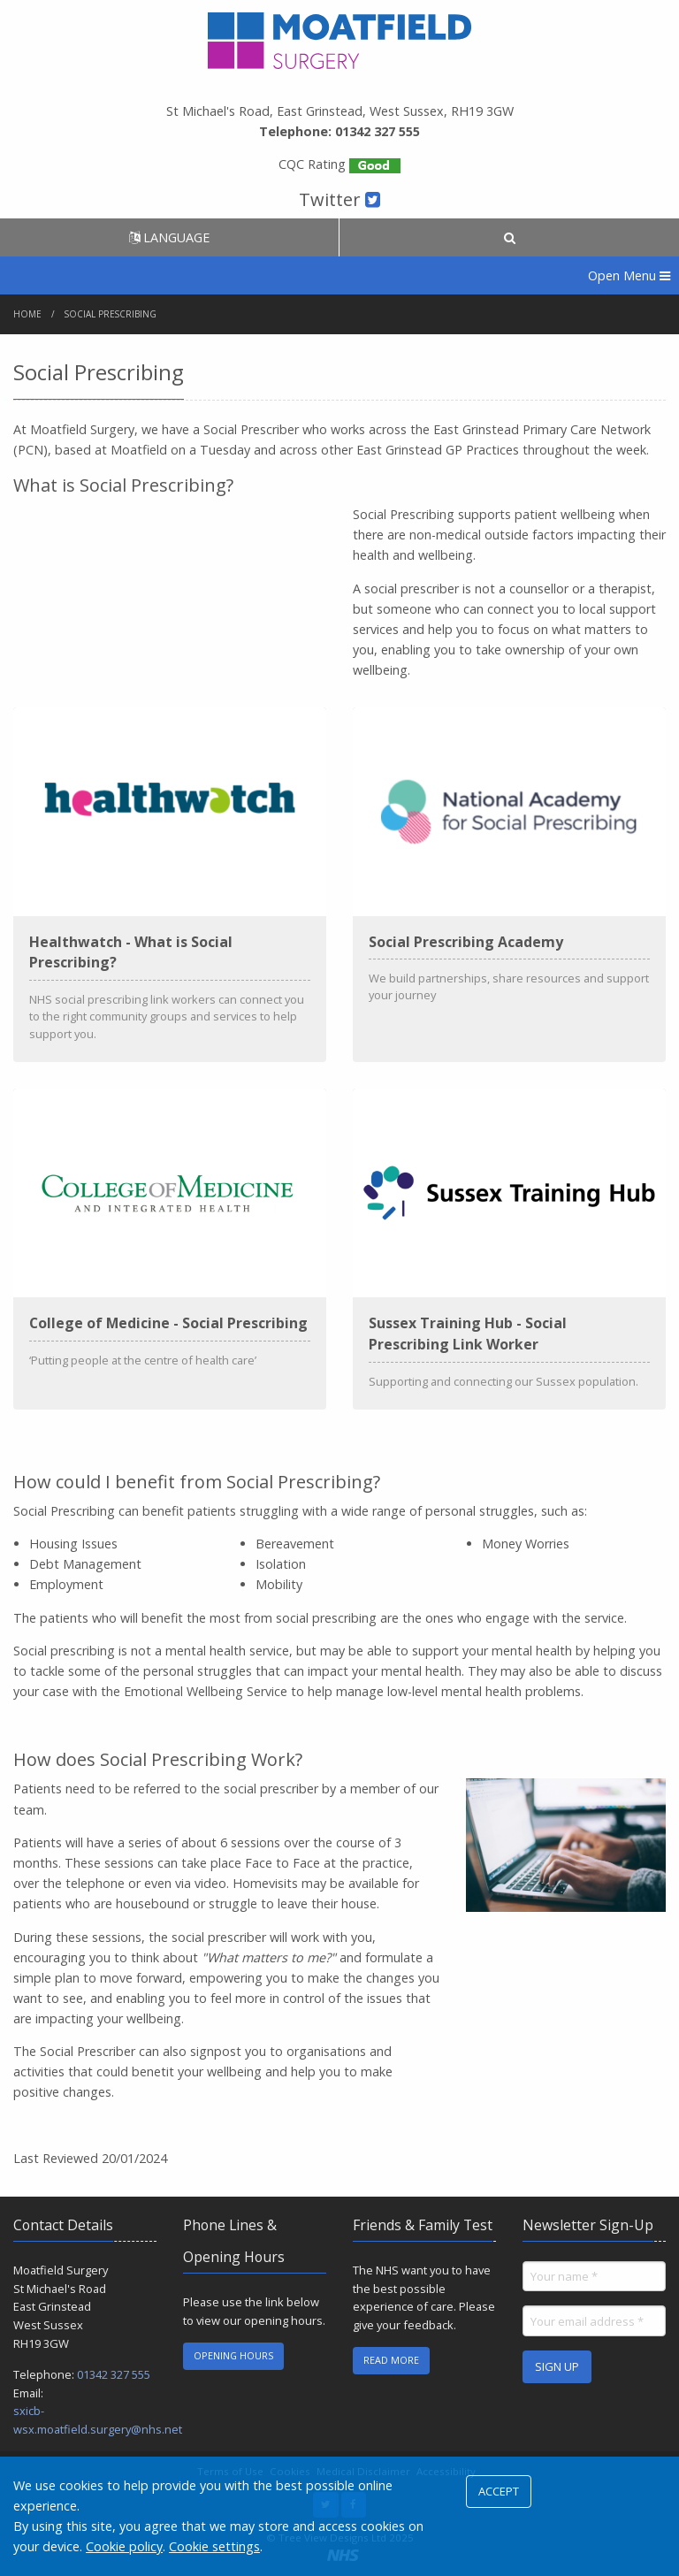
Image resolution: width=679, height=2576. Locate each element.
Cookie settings (214, 2546)
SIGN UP (557, 2366)
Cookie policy (124, 2546)
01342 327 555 (113, 2374)
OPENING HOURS (233, 2355)
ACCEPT (498, 2491)
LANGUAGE (169, 237)
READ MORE (391, 2359)
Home (27, 314)
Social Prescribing (110, 314)
